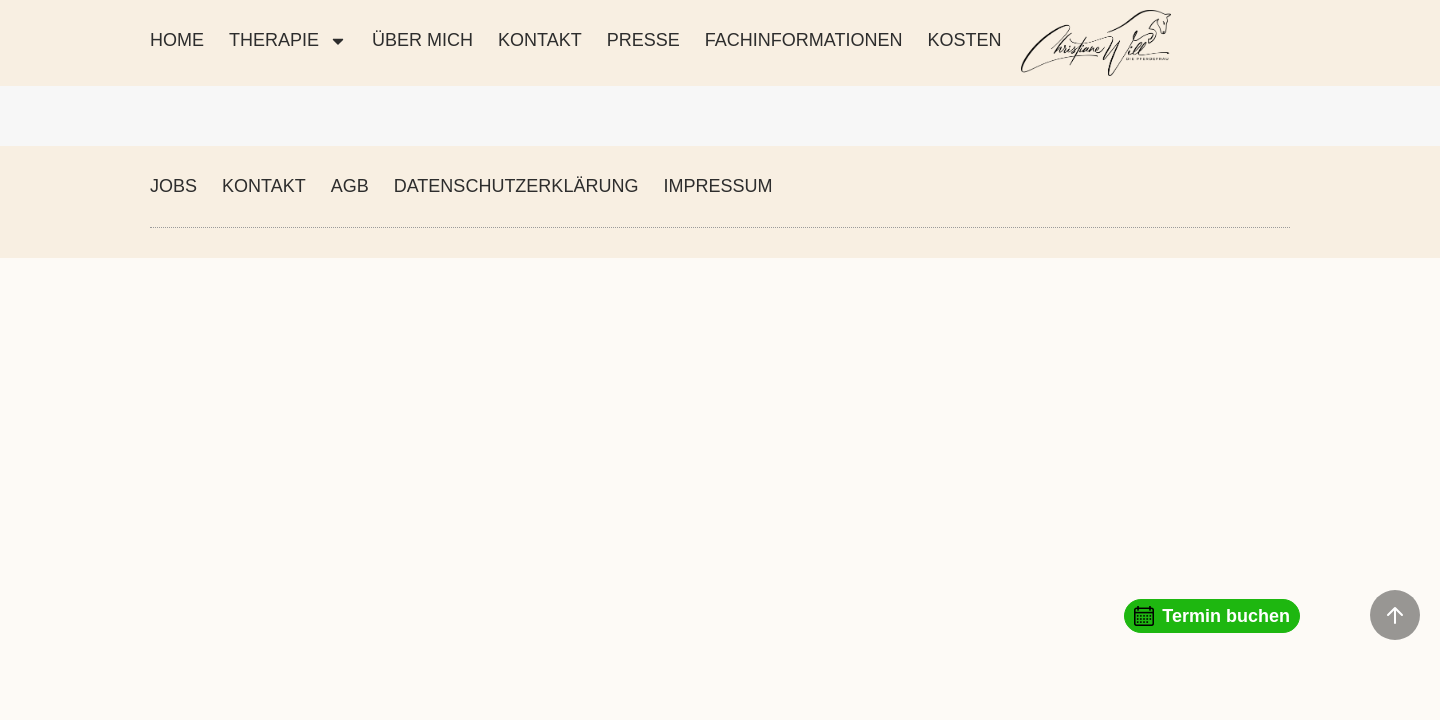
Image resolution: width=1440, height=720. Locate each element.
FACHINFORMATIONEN (804, 40)
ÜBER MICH (422, 40)
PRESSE (643, 40)
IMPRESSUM (717, 186)
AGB (350, 186)
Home (177, 40)
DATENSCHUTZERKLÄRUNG (516, 186)
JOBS (173, 186)
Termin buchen (1212, 616)
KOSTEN (964, 40)
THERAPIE (288, 40)
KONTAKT (540, 40)
